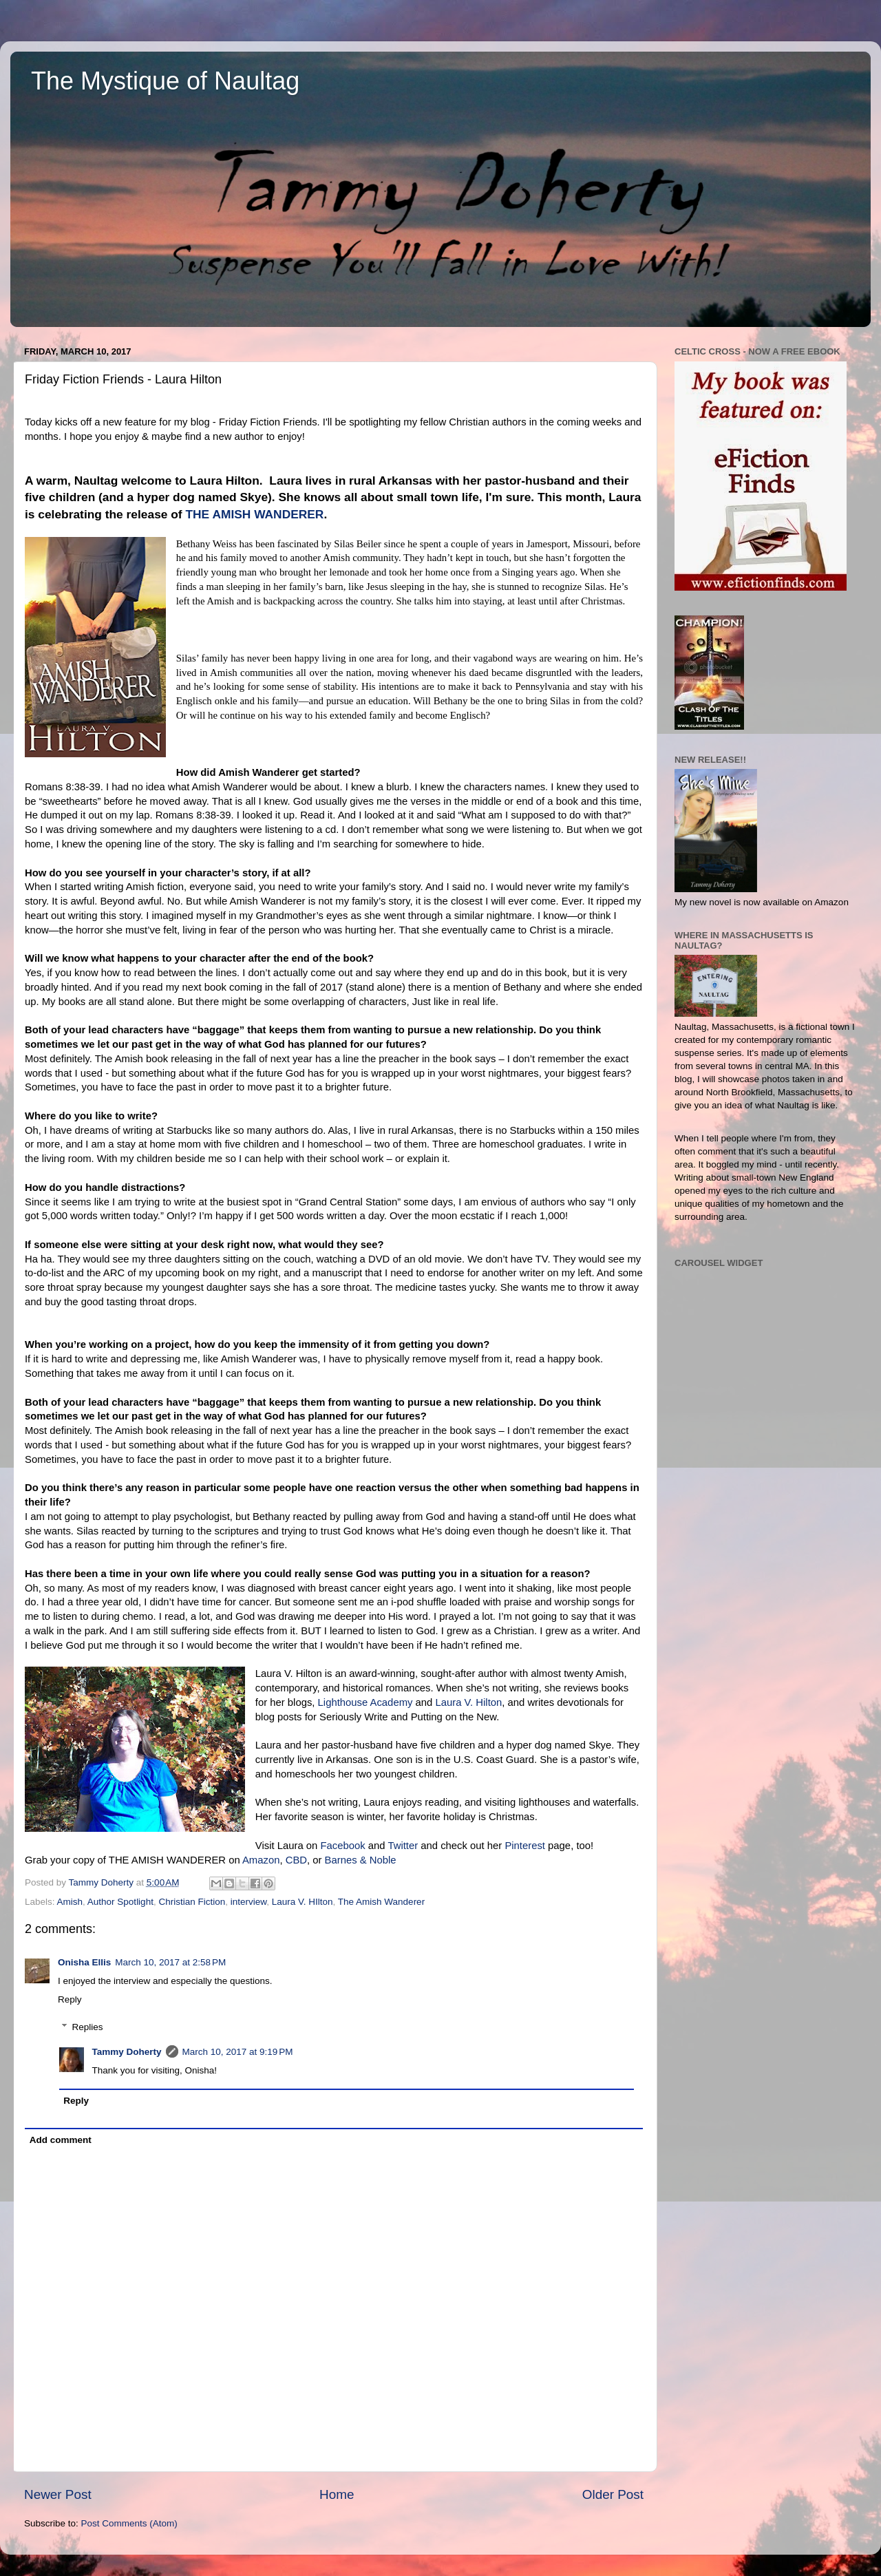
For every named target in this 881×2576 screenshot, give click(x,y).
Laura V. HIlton (302, 1902)
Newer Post (58, 2494)
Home (336, 2494)
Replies (87, 2027)
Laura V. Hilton (468, 1702)
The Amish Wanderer (381, 1902)
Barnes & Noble (360, 1860)
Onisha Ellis (84, 1962)
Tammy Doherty (127, 2052)
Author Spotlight (120, 1902)
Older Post (613, 2494)
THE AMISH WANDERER (254, 514)
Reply (70, 1999)
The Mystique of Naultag (165, 81)
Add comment (61, 2140)
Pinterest (525, 1845)
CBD (296, 1860)
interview (249, 1902)
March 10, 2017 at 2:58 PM (170, 1962)
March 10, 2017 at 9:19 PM (237, 2052)
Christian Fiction (191, 1902)
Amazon (260, 1860)
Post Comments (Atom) (129, 2523)
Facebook (342, 1845)
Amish (70, 1902)
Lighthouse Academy (365, 1702)
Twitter (403, 1845)
